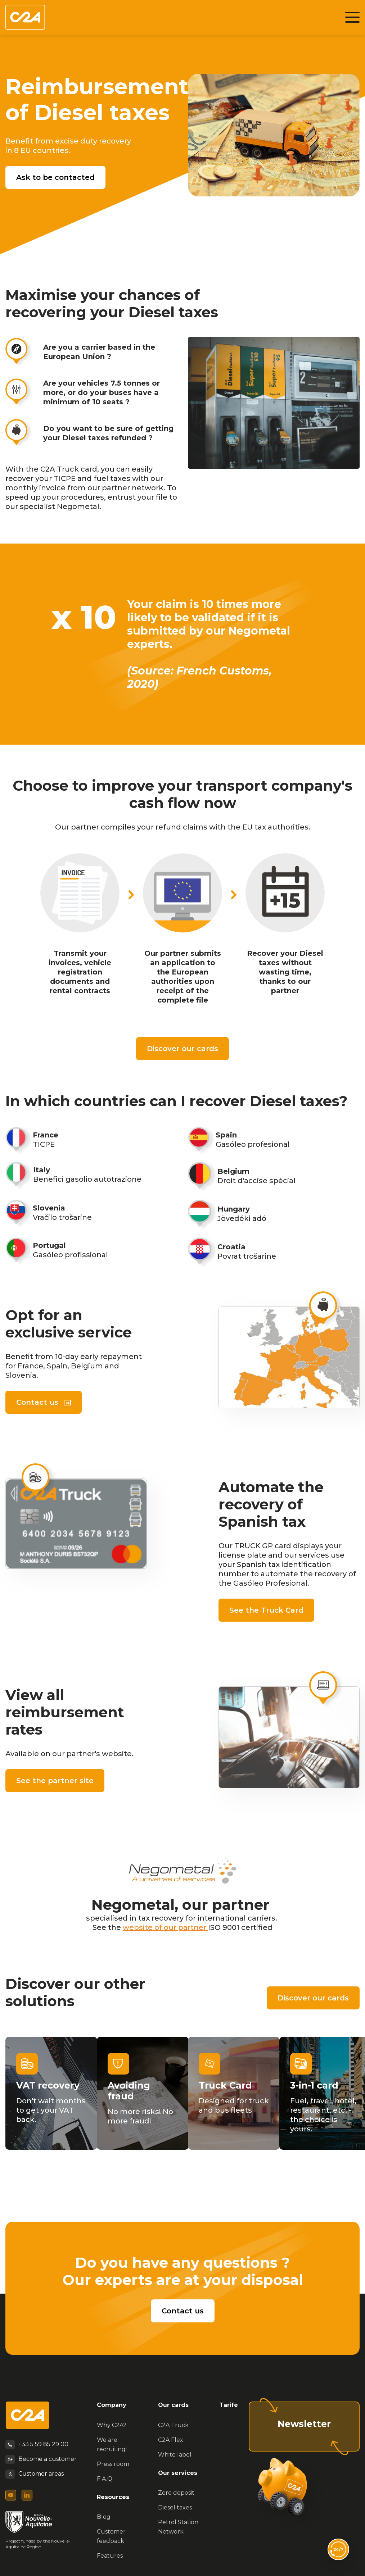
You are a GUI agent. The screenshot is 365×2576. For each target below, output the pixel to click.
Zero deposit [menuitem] (176, 2492)
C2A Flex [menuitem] (170, 2439)
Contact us (37, 1402)
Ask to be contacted (55, 177)
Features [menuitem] (110, 2555)
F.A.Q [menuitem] (104, 2478)
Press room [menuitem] (113, 2464)
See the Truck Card (266, 1610)
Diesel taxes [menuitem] (175, 2507)
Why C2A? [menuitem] (111, 2425)
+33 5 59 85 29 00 (43, 2444)
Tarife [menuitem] (228, 2405)
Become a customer (47, 2458)
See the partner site (55, 1780)
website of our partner (165, 1927)
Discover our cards (182, 1048)
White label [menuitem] (174, 2454)
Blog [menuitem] (104, 2516)
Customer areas (41, 2473)
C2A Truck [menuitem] (173, 2425)
